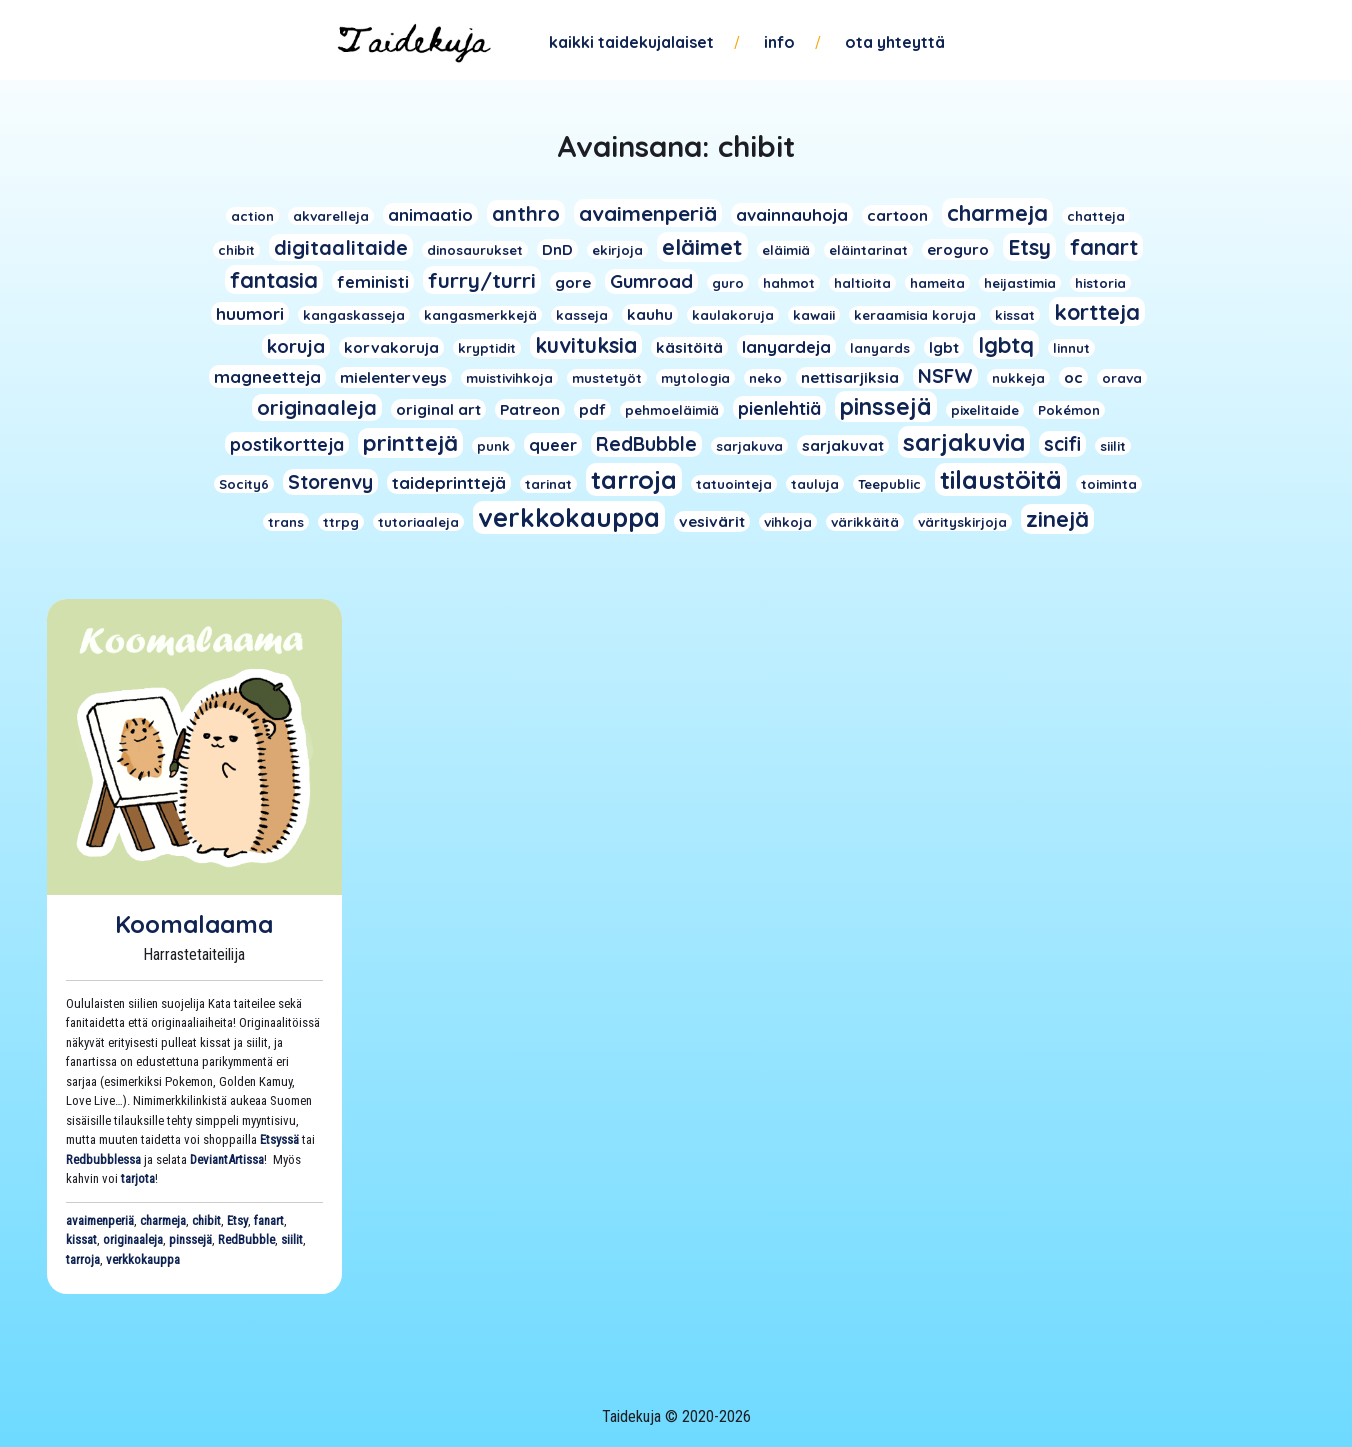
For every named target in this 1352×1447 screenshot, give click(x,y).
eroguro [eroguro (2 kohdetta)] (958, 249)
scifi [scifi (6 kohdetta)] (1062, 444)
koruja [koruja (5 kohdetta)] (296, 346)
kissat (81, 1239)
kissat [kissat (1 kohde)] (1015, 315)
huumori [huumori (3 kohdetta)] (250, 313)
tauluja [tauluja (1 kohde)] (815, 484)
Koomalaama (194, 924)
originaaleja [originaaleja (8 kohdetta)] (317, 407)
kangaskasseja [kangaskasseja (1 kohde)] (354, 315)
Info (779, 42)
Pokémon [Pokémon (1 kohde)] (1069, 410)
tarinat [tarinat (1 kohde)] (548, 484)
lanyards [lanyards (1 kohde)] (880, 348)
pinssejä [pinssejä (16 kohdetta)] (886, 406)
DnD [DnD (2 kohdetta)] (557, 249)
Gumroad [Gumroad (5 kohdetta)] (651, 281)
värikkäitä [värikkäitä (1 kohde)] (865, 522)
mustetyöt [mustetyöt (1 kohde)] (607, 378)
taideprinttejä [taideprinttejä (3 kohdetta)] (449, 482)
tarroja (83, 1259)
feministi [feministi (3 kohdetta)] (373, 281)
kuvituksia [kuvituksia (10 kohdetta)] (586, 345)
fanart (269, 1220)
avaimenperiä (100, 1220)
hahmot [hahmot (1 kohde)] (789, 283)
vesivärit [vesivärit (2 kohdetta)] (712, 521)
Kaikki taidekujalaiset (631, 42)
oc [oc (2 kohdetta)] (1073, 377)
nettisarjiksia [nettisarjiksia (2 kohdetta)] (850, 377)
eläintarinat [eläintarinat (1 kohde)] (868, 250)
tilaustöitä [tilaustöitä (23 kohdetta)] (1001, 479)
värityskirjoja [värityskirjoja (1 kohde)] (962, 522)
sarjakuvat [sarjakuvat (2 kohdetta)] (843, 445)
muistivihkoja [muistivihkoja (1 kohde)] (509, 378)
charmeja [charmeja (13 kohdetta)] (997, 213)
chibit (206, 1220)
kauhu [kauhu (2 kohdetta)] (650, 314)
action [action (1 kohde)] (252, 216)
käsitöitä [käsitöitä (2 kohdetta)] (689, 347)
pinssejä (190, 1239)
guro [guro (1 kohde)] (728, 283)
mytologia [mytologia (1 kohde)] (695, 378)
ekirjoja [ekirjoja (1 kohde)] (617, 250)
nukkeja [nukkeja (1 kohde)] (1018, 378)
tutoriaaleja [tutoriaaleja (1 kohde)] (418, 522)
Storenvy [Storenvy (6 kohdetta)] (330, 482)
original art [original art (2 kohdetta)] (438, 409)
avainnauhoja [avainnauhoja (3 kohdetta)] (792, 214)
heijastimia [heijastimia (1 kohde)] (1020, 283)
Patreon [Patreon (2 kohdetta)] (530, 409)
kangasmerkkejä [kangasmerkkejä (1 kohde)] (480, 315)
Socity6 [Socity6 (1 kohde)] (244, 484)
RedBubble (246, 1239)
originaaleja (133, 1239)
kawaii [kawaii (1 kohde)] (814, 315)
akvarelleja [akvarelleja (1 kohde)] (331, 216)
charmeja (163, 1220)
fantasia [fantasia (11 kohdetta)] (274, 279)
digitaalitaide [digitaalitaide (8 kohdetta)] (341, 247)
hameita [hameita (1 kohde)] (937, 283)
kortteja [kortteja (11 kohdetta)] (1097, 311)
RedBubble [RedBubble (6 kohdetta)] (646, 444)
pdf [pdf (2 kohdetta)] (592, 409)
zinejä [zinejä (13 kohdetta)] (1057, 519)
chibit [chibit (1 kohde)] (236, 250)
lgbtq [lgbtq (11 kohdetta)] (1006, 344)
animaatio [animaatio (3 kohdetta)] (430, 214)
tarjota (138, 1178)
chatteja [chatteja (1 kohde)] (1096, 216)
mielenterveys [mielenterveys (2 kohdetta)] (393, 377)
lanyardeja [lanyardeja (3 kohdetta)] (786, 346)
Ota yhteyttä (895, 42)
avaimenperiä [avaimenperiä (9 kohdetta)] (648, 213)
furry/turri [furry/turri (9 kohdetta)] (482, 280)
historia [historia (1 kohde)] (1100, 283)
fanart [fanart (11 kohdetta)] (1104, 246)
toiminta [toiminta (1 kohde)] (1109, 484)
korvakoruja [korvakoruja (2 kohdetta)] (391, 347)
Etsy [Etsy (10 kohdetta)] (1029, 247)
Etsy (237, 1220)
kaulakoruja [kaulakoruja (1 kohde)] (733, 315)
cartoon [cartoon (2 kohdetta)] (897, 215)
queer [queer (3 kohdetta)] (553, 444)
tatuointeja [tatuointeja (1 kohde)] (734, 484)
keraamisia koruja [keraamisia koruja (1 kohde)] (915, 315)
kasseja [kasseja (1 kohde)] (582, 315)
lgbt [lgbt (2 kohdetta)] (944, 347)
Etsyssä (279, 1139)
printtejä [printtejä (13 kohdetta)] (410, 443)
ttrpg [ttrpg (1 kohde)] (341, 522)
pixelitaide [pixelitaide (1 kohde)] (985, 410)
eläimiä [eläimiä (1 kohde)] (786, 250)
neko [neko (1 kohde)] (765, 378)
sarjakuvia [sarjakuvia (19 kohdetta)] (964, 442)
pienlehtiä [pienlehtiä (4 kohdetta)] (779, 408)
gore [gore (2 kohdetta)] (573, 282)
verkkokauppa (143, 1259)
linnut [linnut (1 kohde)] (1071, 348)
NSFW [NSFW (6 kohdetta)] (945, 376)
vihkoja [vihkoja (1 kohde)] (788, 522)
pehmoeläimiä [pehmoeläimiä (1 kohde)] (672, 410)
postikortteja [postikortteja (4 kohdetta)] (287, 444)
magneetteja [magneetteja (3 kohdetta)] (267, 376)
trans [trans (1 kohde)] (286, 522)
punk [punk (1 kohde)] (493, 446)
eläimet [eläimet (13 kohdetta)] (702, 247)
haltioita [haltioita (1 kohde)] (862, 283)
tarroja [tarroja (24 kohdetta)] (634, 479)
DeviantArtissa (227, 1159)
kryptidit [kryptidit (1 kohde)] (487, 348)
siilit (292, 1239)
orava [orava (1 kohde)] (1122, 378)
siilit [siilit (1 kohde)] (1113, 446)
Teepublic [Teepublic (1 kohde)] (889, 484)
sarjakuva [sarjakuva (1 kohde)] (749, 446)
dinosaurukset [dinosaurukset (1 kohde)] (475, 250)
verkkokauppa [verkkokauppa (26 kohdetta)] (569, 517)
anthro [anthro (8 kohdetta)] (526, 213)
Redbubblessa (103, 1159)
